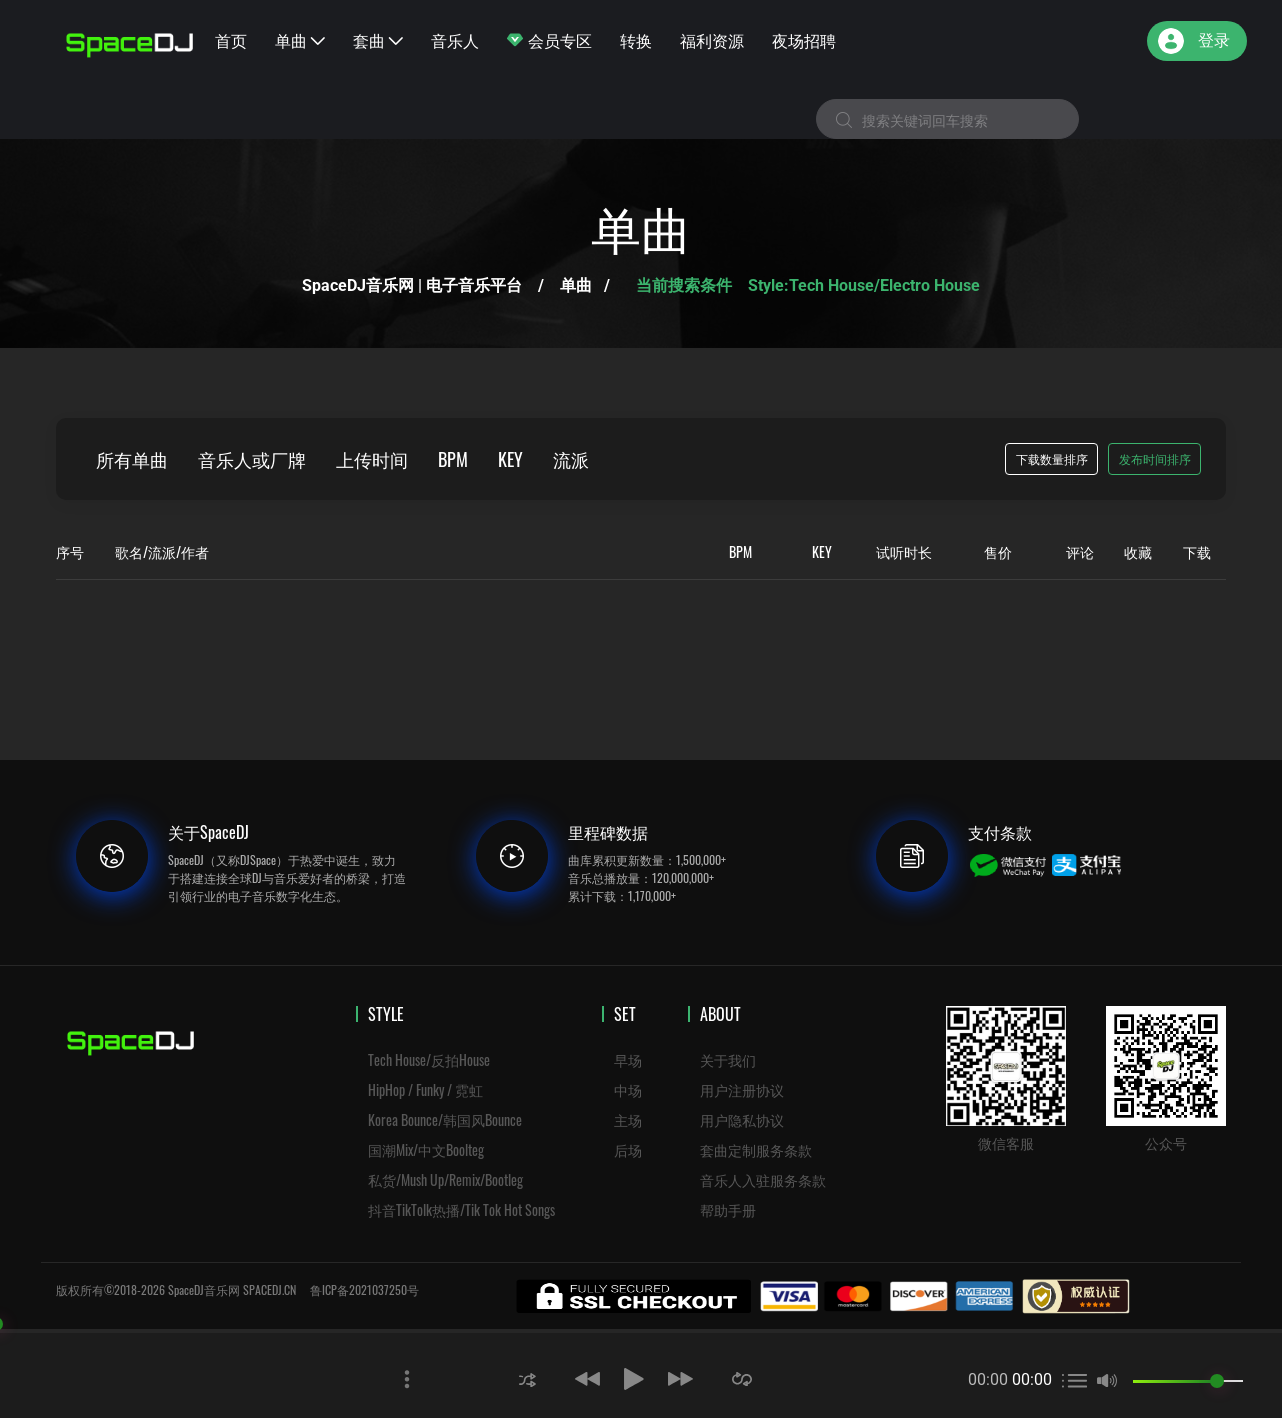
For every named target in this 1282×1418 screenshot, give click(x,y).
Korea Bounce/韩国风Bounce (445, 1119)
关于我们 (728, 1059)
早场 (628, 1059)
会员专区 (549, 40)
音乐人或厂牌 (252, 459)
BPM (453, 459)
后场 (628, 1149)
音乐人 (455, 40)
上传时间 (372, 459)
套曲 (378, 40)
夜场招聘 (804, 40)
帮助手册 (728, 1209)
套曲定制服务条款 (756, 1149)
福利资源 (712, 40)
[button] (527, 1378)
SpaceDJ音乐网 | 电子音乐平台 (412, 285)
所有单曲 (132, 459)
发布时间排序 (1155, 458)
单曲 (300, 40)
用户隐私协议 (742, 1119)
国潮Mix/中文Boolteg (426, 1149)
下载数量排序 (1052, 458)
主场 (628, 1119)
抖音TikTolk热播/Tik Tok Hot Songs (461, 1209)
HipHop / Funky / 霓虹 (425, 1089)
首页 (231, 40)
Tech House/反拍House (429, 1059)
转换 (636, 40)
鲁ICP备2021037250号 (364, 1289)
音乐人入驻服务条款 (763, 1179)
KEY (510, 459)
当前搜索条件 (686, 285)
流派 (571, 459)
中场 (628, 1089)
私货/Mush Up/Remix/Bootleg (445, 1179)
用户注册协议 (742, 1089)
